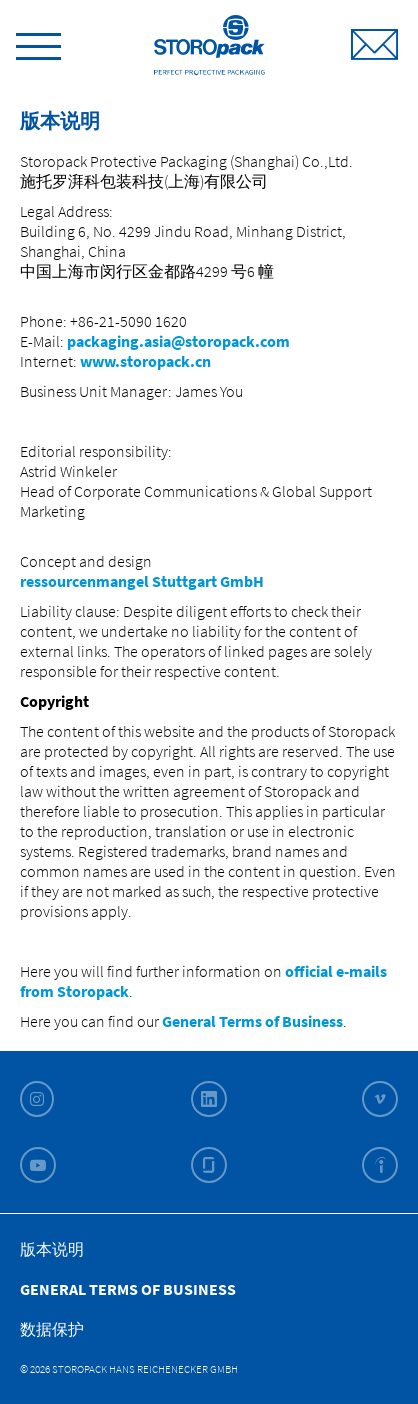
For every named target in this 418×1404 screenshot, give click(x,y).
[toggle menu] (38, 43)
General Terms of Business (252, 1021)
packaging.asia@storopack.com (178, 341)
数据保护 (52, 1329)
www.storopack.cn (145, 361)
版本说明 (52, 1249)
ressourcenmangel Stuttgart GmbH (143, 581)
